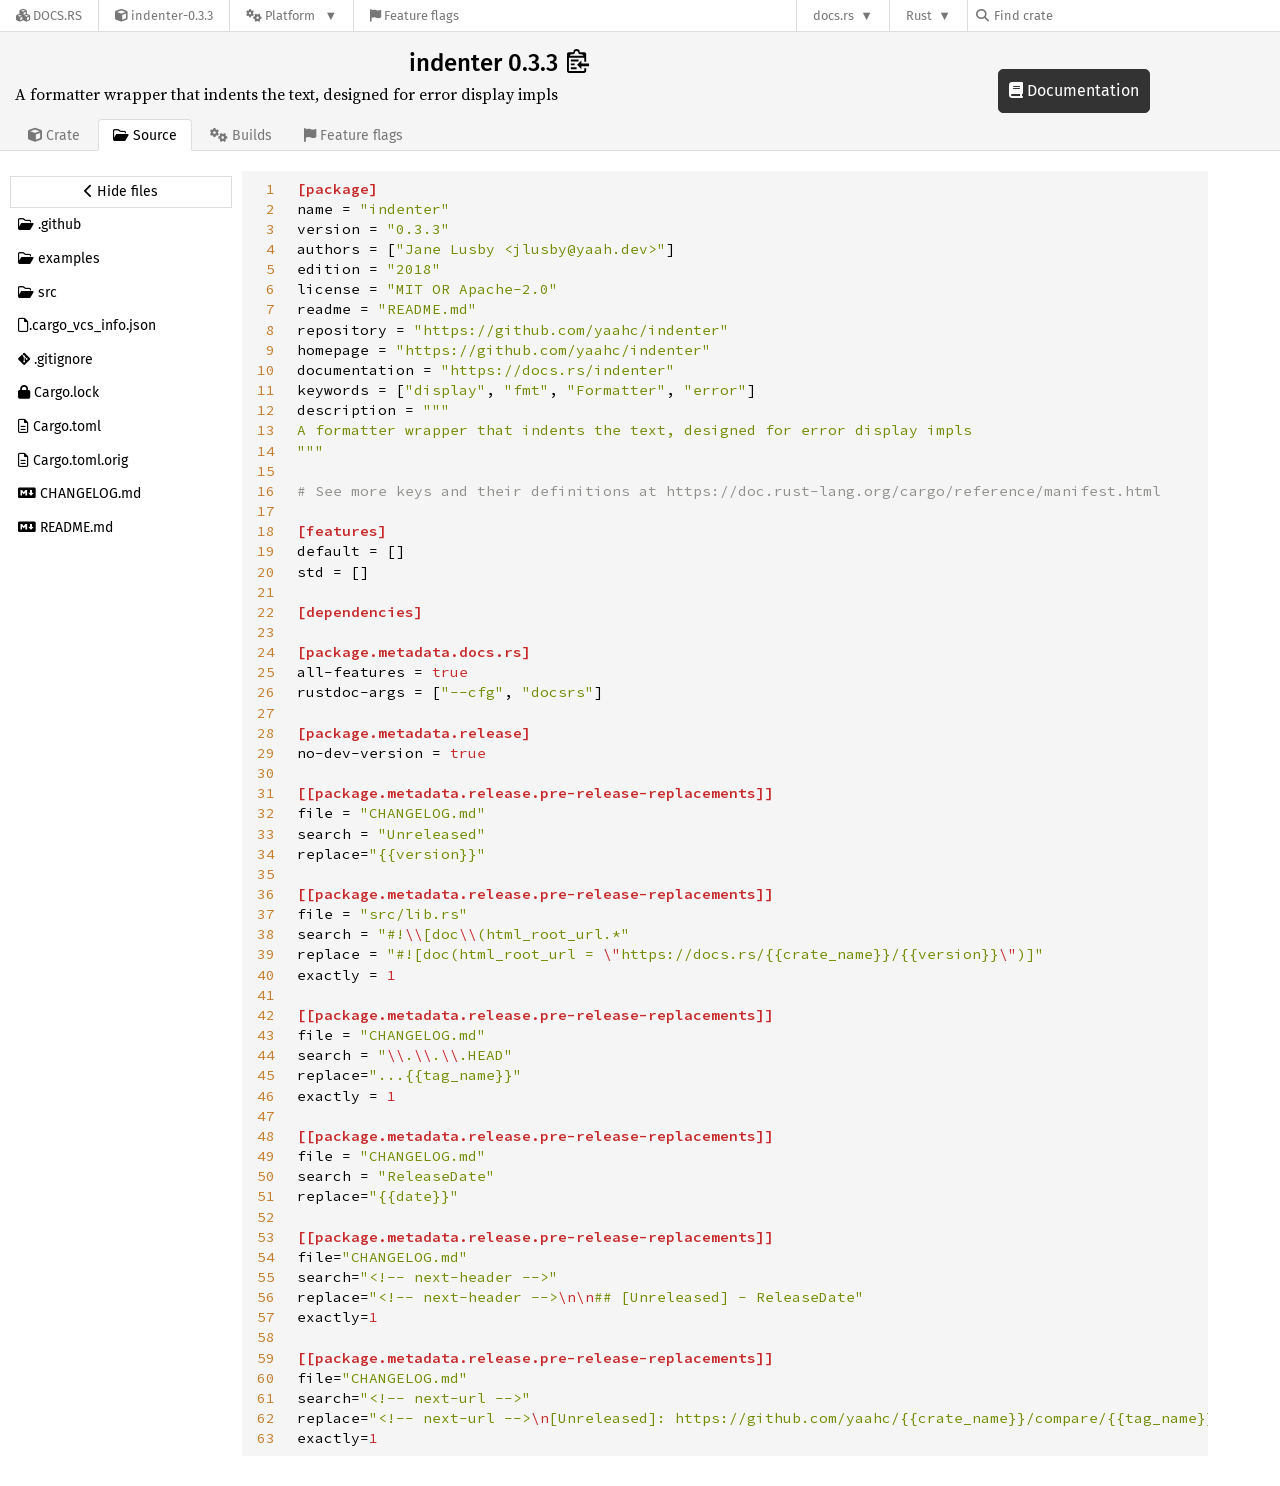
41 (266, 995)
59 (266, 1358)
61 (266, 1398)
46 (266, 1096)
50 (266, 1176)
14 (266, 451)
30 (266, 773)
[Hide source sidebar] (121, 192)
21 (266, 592)
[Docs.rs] (49, 15)
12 (266, 410)
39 (266, 954)
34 (266, 854)
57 (266, 1317)
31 (266, 793)
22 (266, 612)
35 (266, 874)
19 (266, 551)
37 (266, 914)
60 (266, 1378)
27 (266, 713)
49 (266, 1156)
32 (266, 813)
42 (266, 1015)
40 (266, 975)
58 (266, 1337)
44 (266, 1055)
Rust (919, 15)
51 (266, 1196)
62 (266, 1418)
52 (266, 1217)
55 (266, 1277)
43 (266, 1035)
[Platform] (291, 15)
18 (266, 531)
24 (266, 652)
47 (266, 1116)
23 (266, 632)
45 (266, 1075)
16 (266, 491)
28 (266, 733)
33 (266, 834)
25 (266, 672)
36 (266, 894)
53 (266, 1237)
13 (266, 430)
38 (266, 934)
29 (266, 753)
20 (266, 572)
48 (266, 1136)
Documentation (1074, 90)
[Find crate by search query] (1076, 15)
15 (266, 471)
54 (266, 1257)
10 (266, 370)
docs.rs (833, 15)
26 (266, 692)
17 (266, 511)
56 (266, 1297)
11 (266, 390)
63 (266, 1438)
